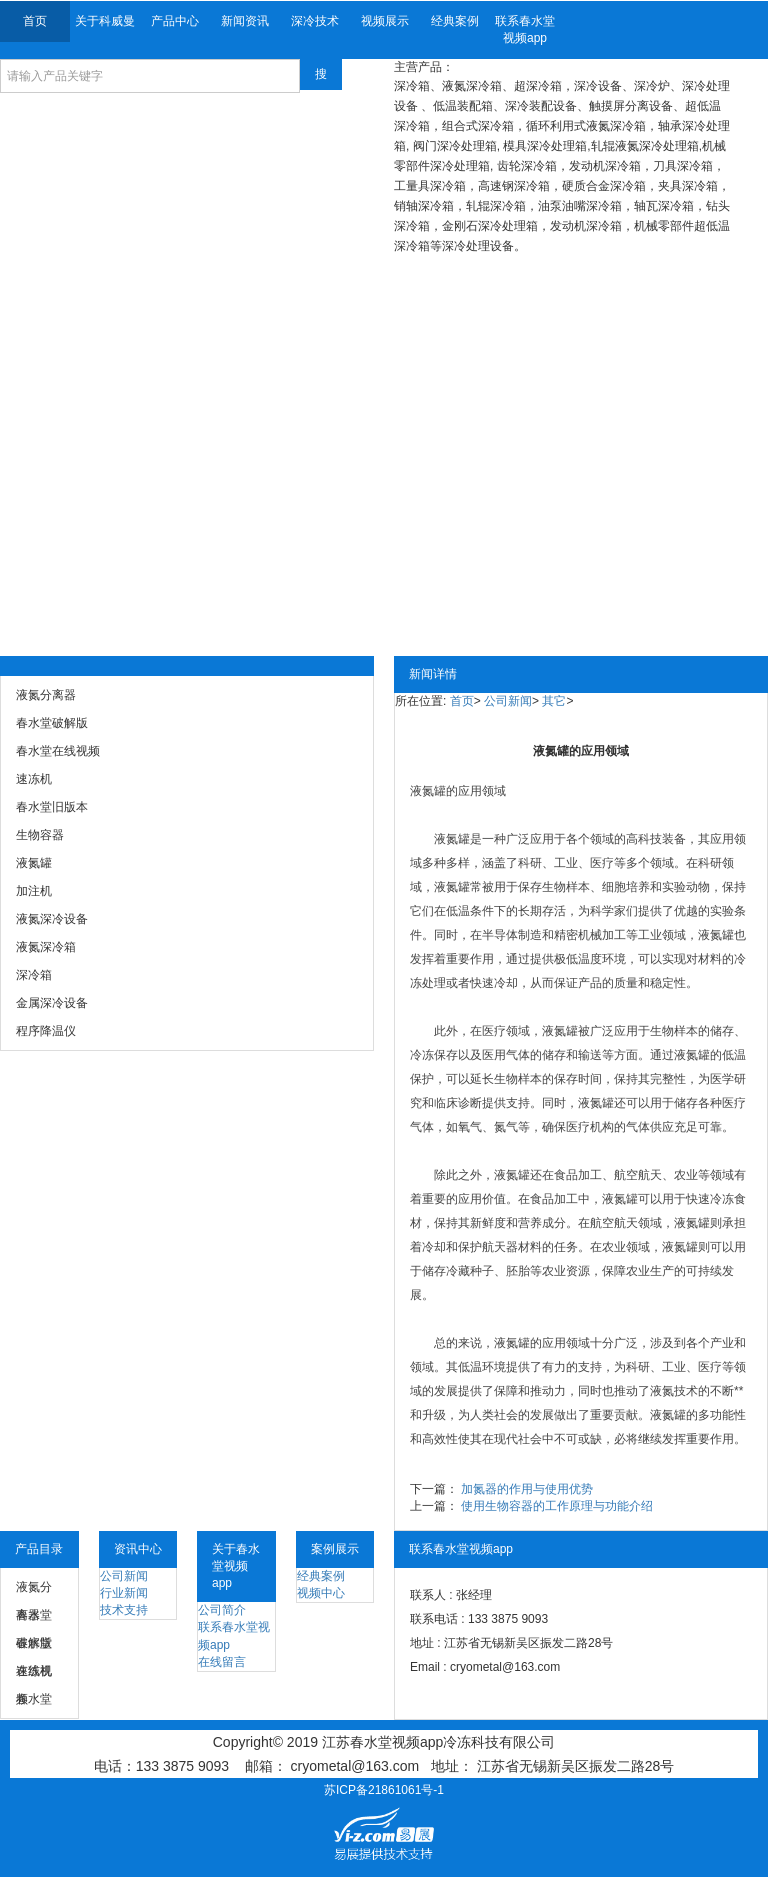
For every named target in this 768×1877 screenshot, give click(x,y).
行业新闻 (124, 1593)
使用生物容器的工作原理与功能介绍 (557, 1506)
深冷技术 (315, 21)
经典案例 (455, 21)
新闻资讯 (245, 21)
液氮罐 (428, 791)
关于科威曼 (105, 21)
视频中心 (321, 1593)
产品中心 (175, 21)
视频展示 (385, 21)
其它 (554, 701)
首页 (35, 21)
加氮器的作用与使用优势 (527, 1489)
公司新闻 (508, 701)
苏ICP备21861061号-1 (384, 1790)
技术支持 (124, 1610)
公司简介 (222, 1610)
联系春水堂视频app (525, 29)
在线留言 (222, 1662)
